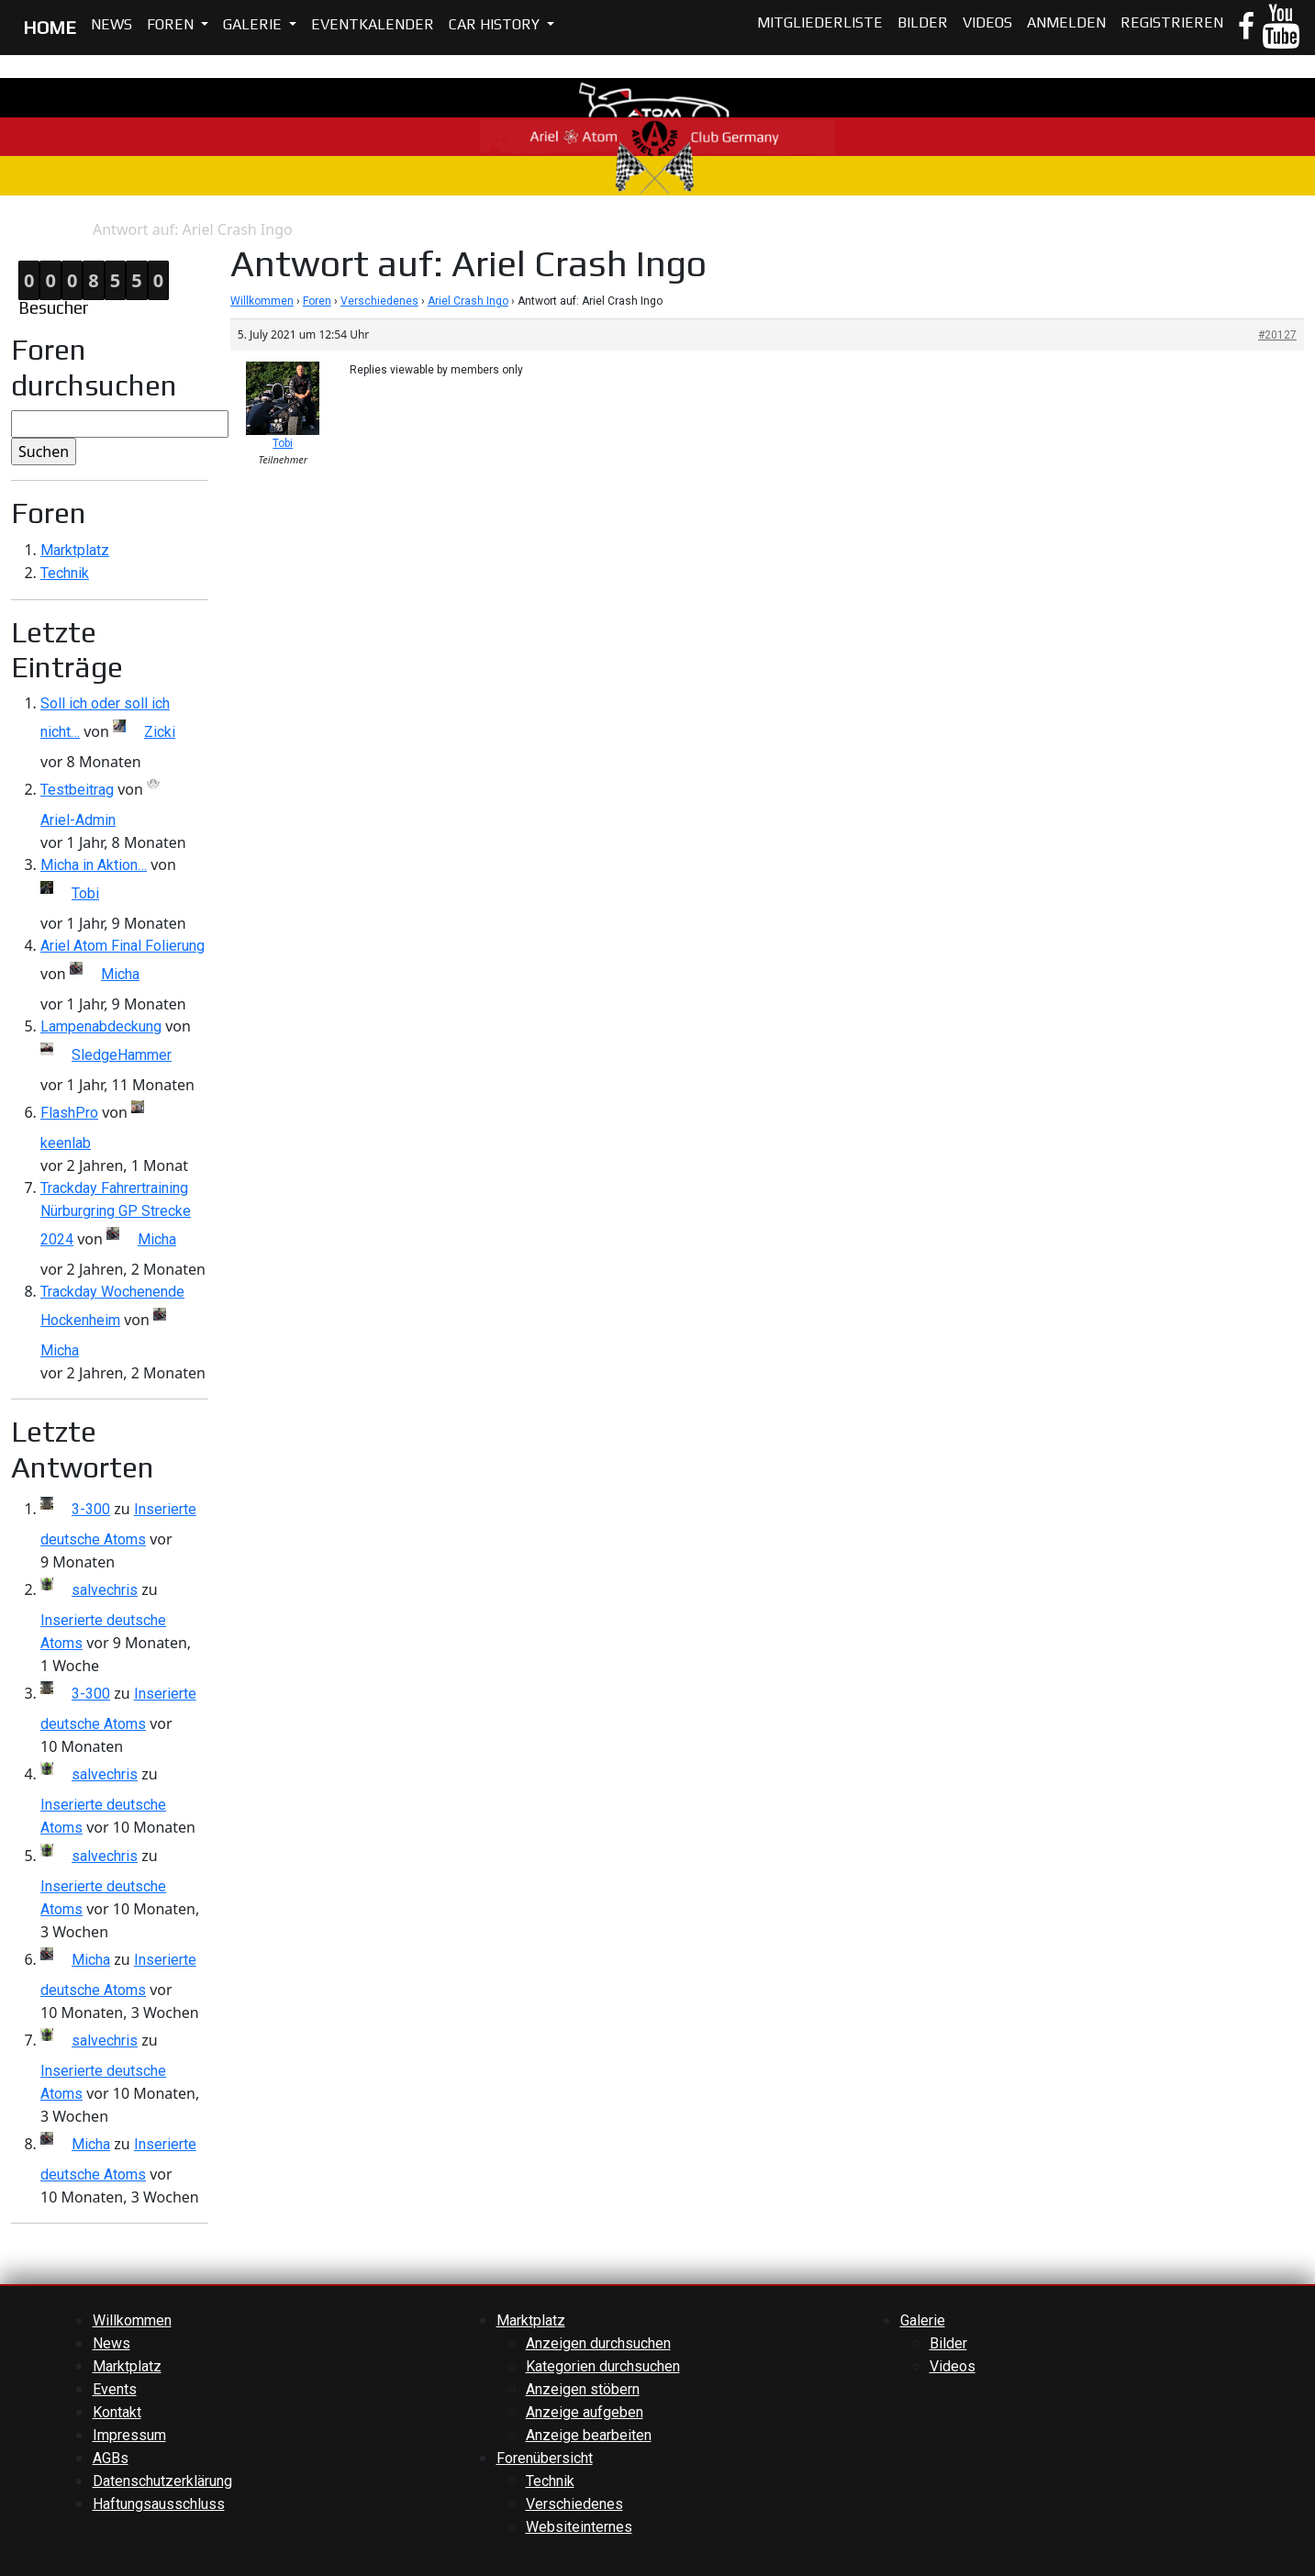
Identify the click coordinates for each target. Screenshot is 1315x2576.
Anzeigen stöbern (583, 2389)
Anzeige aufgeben (584, 2412)
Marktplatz (74, 550)
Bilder (922, 22)
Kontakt (117, 2412)
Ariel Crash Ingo (468, 301)
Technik (64, 573)
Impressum (129, 2435)
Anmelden (1066, 22)
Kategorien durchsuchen (603, 2366)
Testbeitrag (77, 789)
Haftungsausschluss (159, 2504)
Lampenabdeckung (101, 1026)
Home (19, 230)
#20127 (1277, 335)
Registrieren (1171, 22)
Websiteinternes (579, 2527)
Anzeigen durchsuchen (598, 2343)
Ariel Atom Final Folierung (122, 945)
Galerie (254, 24)
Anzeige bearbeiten (589, 2435)
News (111, 24)
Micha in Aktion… (93, 865)
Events (115, 2389)
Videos (987, 22)
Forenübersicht (544, 2458)
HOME (49, 27)
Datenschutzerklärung (162, 2481)
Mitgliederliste (820, 22)
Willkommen (262, 301)
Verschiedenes (379, 301)
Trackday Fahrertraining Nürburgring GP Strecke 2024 (115, 1213)
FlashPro (69, 1112)
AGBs (110, 2458)
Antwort (66, 230)
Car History (496, 24)
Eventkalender (372, 24)
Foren (172, 24)
